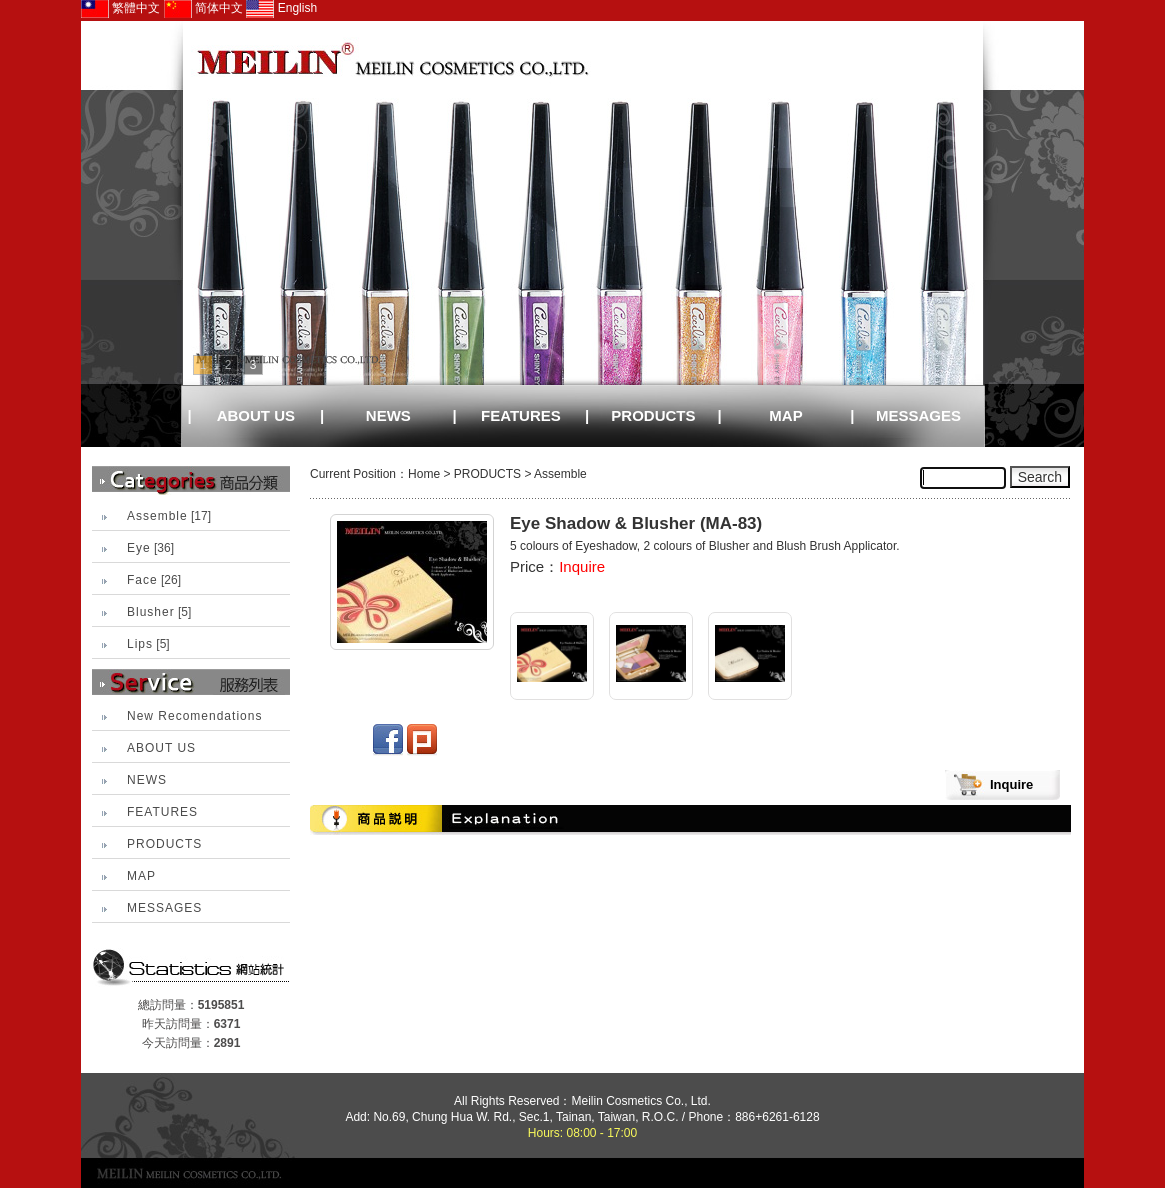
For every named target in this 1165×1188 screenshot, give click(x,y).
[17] (169, 516)
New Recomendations (194, 716)
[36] (150, 548)
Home (424, 474)
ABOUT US (256, 415)
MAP (785, 415)
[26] (154, 580)
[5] (159, 612)
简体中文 (203, 8)
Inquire (582, 566)
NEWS (388, 415)
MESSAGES (918, 415)
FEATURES (521, 415)
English (281, 8)
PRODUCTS (653, 415)
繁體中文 (120, 8)
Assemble (560, 474)
